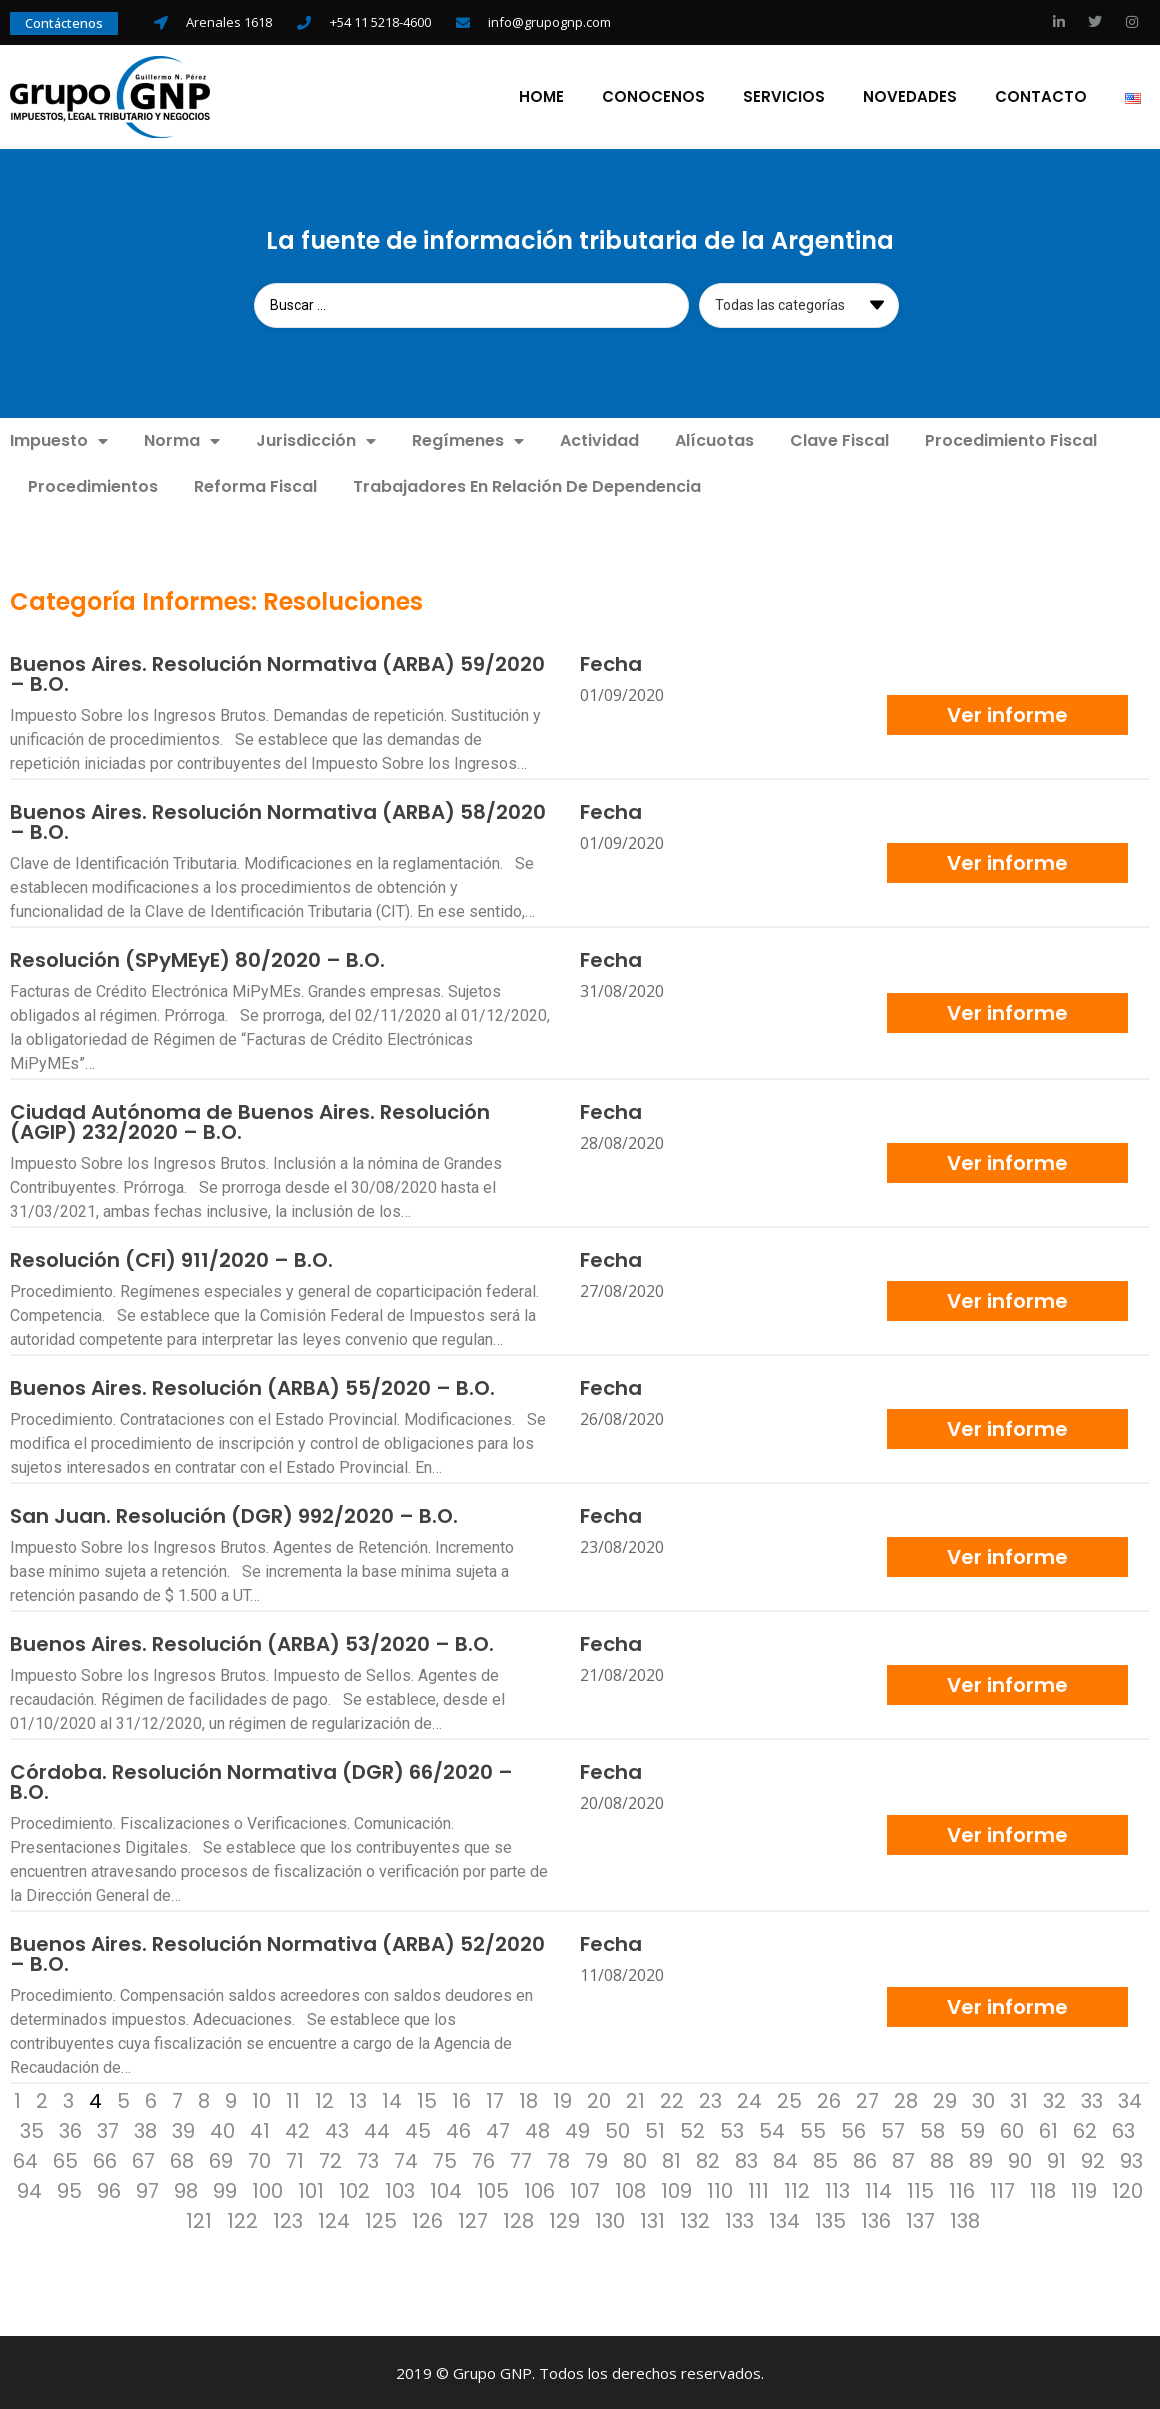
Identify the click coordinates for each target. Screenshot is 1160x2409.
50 (617, 2129)
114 (878, 2189)
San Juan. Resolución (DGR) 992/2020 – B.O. (234, 1514)
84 (785, 2159)
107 (585, 2189)
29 (945, 2099)
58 (932, 2129)
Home (541, 96)
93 (1131, 2159)
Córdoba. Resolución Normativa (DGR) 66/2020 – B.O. (261, 1780)
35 (32, 2129)
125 (381, 2219)
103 (400, 2189)
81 (671, 2159)
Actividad (599, 438)
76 (483, 2159)
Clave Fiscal (839, 438)
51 (655, 2129)
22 (672, 2099)
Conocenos (653, 96)
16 (461, 2099)
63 (1123, 2129)
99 (225, 2189)
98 (186, 2189)
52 (692, 2129)
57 (893, 2129)
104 (446, 2189)
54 (772, 2129)
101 (311, 2189)
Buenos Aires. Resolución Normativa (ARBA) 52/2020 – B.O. (277, 1952)
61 (1048, 2129)
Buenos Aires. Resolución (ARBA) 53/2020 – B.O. (252, 1642)
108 (630, 2189)
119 (1084, 2189)
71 (295, 2159)
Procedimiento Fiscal (1011, 438)
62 (1085, 2129)
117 (1002, 2189)
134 (784, 2219)
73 (368, 2159)
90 (1020, 2159)
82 (708, 2159)
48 (537, 2129)
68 (182, 2159)
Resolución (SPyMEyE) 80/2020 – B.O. (197, 958)
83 (746, 2159)
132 (695, 2219)
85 (825, 2159)
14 (392, 2099)
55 (813, 2129)
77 (521, 2159)
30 (983, 2099)
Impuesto (59, 439)
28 (906, 2099)
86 (865, 2159)
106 (539, 2189)
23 (710, 2099)
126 (427, 2219)
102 (354, 2189)
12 (324, 2099)
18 (528, 2099)
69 (221, 2159)
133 (739, 2219)
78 (558, 2159)
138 (965, 2219)
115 (920, 2189)
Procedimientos (93, 484)
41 (260, 2129)
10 (261, 2099)
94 (29, 2189)
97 (147, 2189)
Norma (182, 439)
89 (981, 2159)
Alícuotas (714, 438)
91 (1056, 2159)
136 (876, 2219)
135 (830, 2219)
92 (1093, 2159)
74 (406, 2159)
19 (562, 2099)
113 (837, 2189)
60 (1012, 2129)
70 (259, 2159)
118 (1043, 2189)
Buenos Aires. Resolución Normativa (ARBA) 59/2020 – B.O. (277, 672)
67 (143, 2159)
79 (596, 2159)
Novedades (910, 96)
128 (518, 2219)
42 (297, 2129)
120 (1127, 2189)
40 (222, 2129)
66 (105, 2159)
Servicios (784, 96)
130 (610, 2219)
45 (418, 2129)
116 (962, 2189)
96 (109, 2189)
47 (498, 2129)
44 (377, 2129)
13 (358, 2099)
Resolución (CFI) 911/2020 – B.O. (171, 1258)
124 (334, 2219)
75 (445, 2159)
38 (145, 2129)
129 (564, 2219)
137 (920, 2219)
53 (732, 2129)
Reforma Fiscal (255, 484)
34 (1130, 2099)
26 (829, 2099)
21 (635, 2099)
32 (1054, 2099)
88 (942, 2159)
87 (903, 2159)
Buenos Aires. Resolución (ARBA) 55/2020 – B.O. (252, 1386)
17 (495, 2099)
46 (458, 2129)
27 (867, 2099)
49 (577, 2129)
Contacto (1041, 96)
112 (797, 2189)
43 (337, 2129)
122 (242, 2219)
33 (1092, 2099)
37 (108, 2129)
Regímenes (468, 439)
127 (473, 2219)
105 (493, 2189)
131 (652, 2219)
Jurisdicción (316, 439)
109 (676, 2189)
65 (65, 2159)
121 (199, 2219)
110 (720, 2189)
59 (972, 2129)
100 (267, 2189)
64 (25, 2159)
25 (789, 2099)
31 (1019, 2099)
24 (749, 2099)
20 (599, 2099)
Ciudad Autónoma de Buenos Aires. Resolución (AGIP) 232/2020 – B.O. (250, 1120)
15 (427, 2099)
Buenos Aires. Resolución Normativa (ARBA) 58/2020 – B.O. (278, 820)
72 (330, 2159)
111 (758, 2189)
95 (69, 2189)
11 (293, 2099)
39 (183, 2129)
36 (70, 2129)
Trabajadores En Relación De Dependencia (527, 484)
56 (853, 2129)
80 (635, 2159)
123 (288, 2219)
